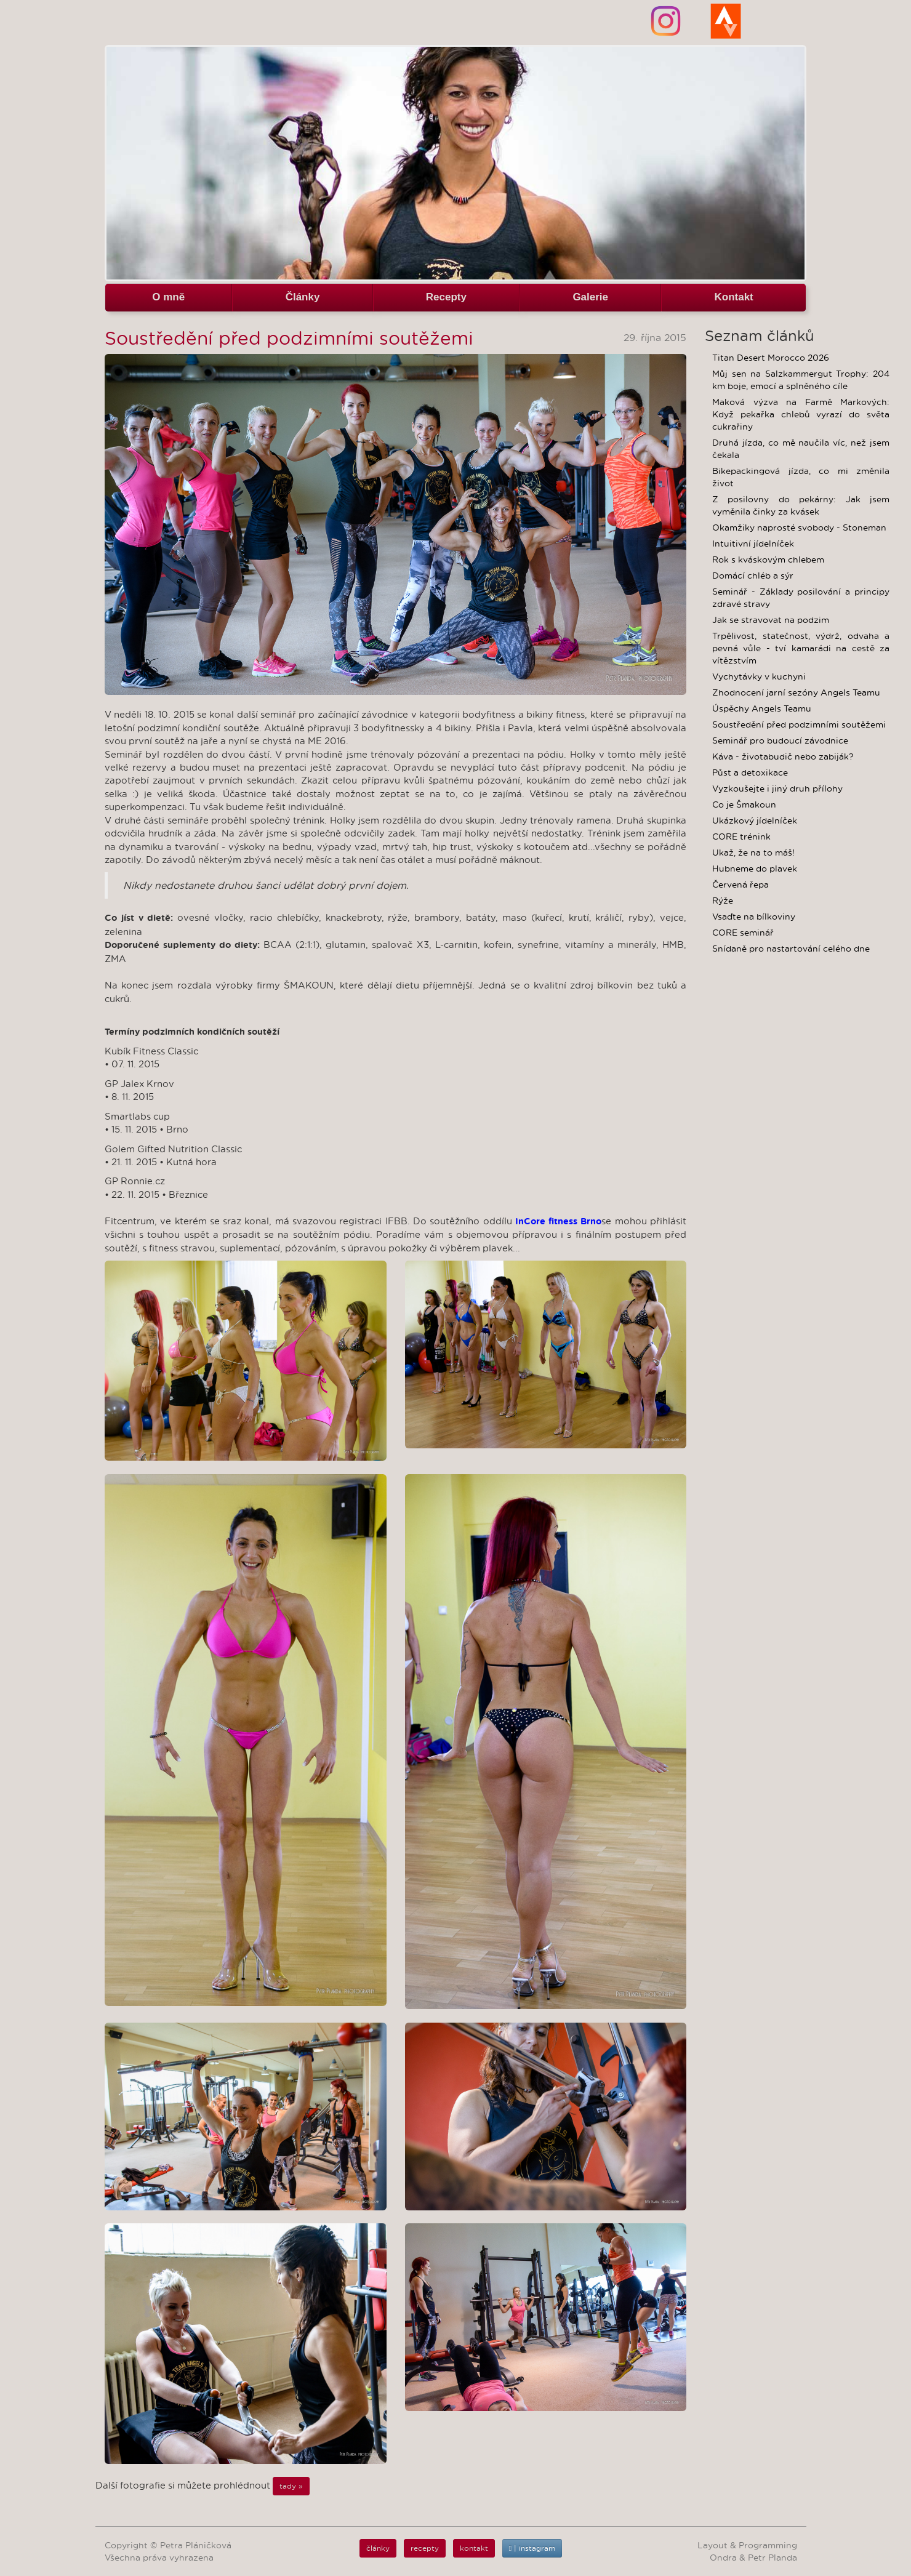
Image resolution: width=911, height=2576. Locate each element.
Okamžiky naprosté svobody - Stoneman (799, 527)
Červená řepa (740, 884)
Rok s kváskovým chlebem (768, 559)
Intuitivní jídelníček (753, 543)
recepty (425, 2548)
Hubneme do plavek (754, 868)
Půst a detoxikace (750, 772)
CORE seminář (743, 932)
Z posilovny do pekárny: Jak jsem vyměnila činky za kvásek (800, 505)
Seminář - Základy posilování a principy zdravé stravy (800, 597)
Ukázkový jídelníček (754, 820)
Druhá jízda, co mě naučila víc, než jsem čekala (800, 448)
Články (303, 297)
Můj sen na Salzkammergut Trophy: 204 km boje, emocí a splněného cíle (800, 379)
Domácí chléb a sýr (752, 575)
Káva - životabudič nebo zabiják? (782, 756)
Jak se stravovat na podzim (770, 619)
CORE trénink (741, 836)
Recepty (446, 297)
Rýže (722, 900)
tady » (291, 2485)
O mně (168, 297)
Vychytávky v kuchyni (759, 676)
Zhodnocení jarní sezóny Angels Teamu (796, 692)
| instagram (532, 2548)
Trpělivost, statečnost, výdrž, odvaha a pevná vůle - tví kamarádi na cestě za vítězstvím (800, 648)
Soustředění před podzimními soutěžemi (799, 724)
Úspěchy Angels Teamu (761, 708)
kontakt (474, 2548)
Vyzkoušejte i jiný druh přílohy (777, 788)
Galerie (590, 297)
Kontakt (733, 297)
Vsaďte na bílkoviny (753, 916)
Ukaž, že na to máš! (753, 852)
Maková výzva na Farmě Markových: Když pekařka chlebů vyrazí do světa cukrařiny (800, 414)
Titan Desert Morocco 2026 (770, 357)
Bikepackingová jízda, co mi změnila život (800, 477)
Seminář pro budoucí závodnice (780, 740)
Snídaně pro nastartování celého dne (791, 948)
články (378, 2548)
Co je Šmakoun (744, 804)
